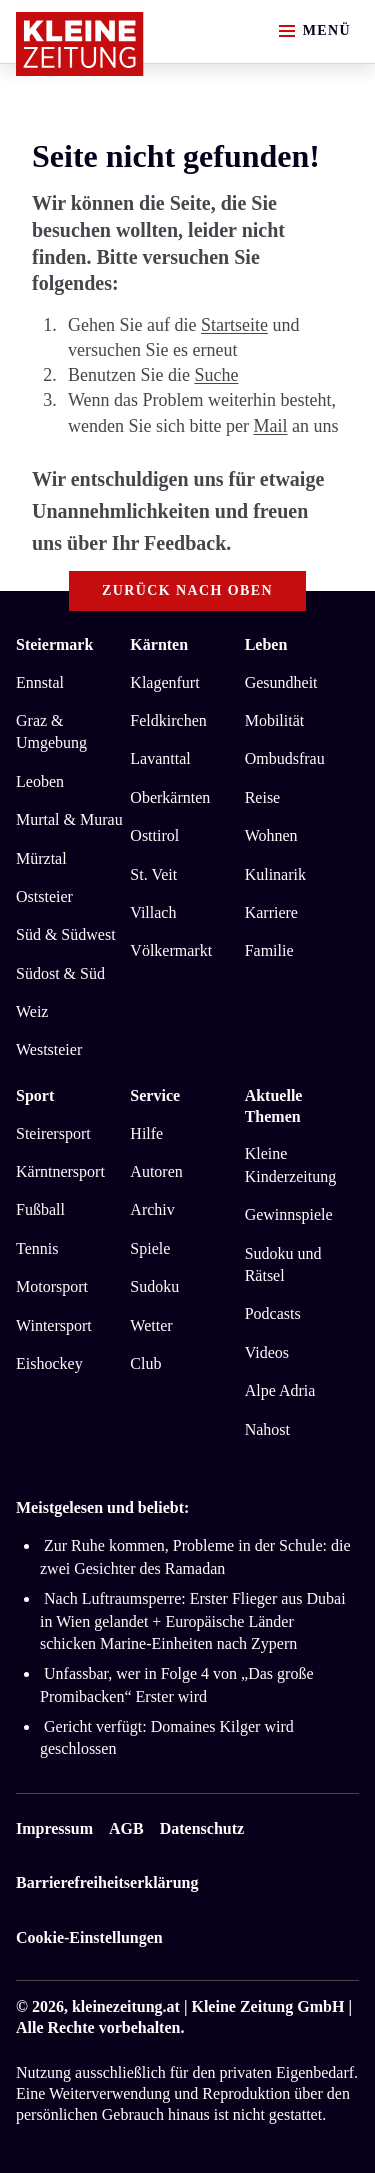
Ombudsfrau (285, 758)
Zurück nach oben (187, 590)
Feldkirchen (168, 720)
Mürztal (41, 858)
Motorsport (52, 1286)
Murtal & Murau (69, 819)
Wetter (151, 1325)
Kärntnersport (60, 1171)
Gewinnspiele (289, 1214)
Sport (35, 1095)
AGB (126, 1828)
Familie (269, 950)
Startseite (234, 325)
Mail (270, 426)
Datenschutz (202, 1828)
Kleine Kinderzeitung (291, 1164)
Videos (267, 1352)
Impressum (54, 1828)
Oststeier (44, 896)
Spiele (150, 1248)
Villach (153, 912)
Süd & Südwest (66, 934)
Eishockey (49, 1363)
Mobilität (275, 720)
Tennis (37, 1248)
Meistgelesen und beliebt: (102, 1507)
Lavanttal (160, 758)
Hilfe (146, 1133)
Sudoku (154, 1286)
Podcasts (273, 1313)
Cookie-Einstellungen (89, 1937)
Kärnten (159, 644)
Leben (266, 644)
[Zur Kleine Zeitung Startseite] (80, 44)
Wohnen (271, 835)
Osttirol (154, 835)
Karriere (271, 912)
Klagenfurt (164, 682)
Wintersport (54, 1325)
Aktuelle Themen (274, 1106)
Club (145, 1363)
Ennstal (40, 682)
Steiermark (54, 644)
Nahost (267, 1429)
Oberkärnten (170, 797)
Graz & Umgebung (51, 731)
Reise (263, 797)
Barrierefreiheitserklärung (107, 1882)
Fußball (40, 1209)
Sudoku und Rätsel (283, 1264)
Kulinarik (275, 874)
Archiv (152, 1209)
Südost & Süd (60, 973)
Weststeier (49, 1049)
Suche (216, 375)
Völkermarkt (171, 950)
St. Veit (153, 874)
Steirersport (53, 1133)
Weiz (32, 1011)
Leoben (40, 781)
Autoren (156, 1171)
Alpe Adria (280, 1390)
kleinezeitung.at (126, 2006)
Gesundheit (281, 682)
